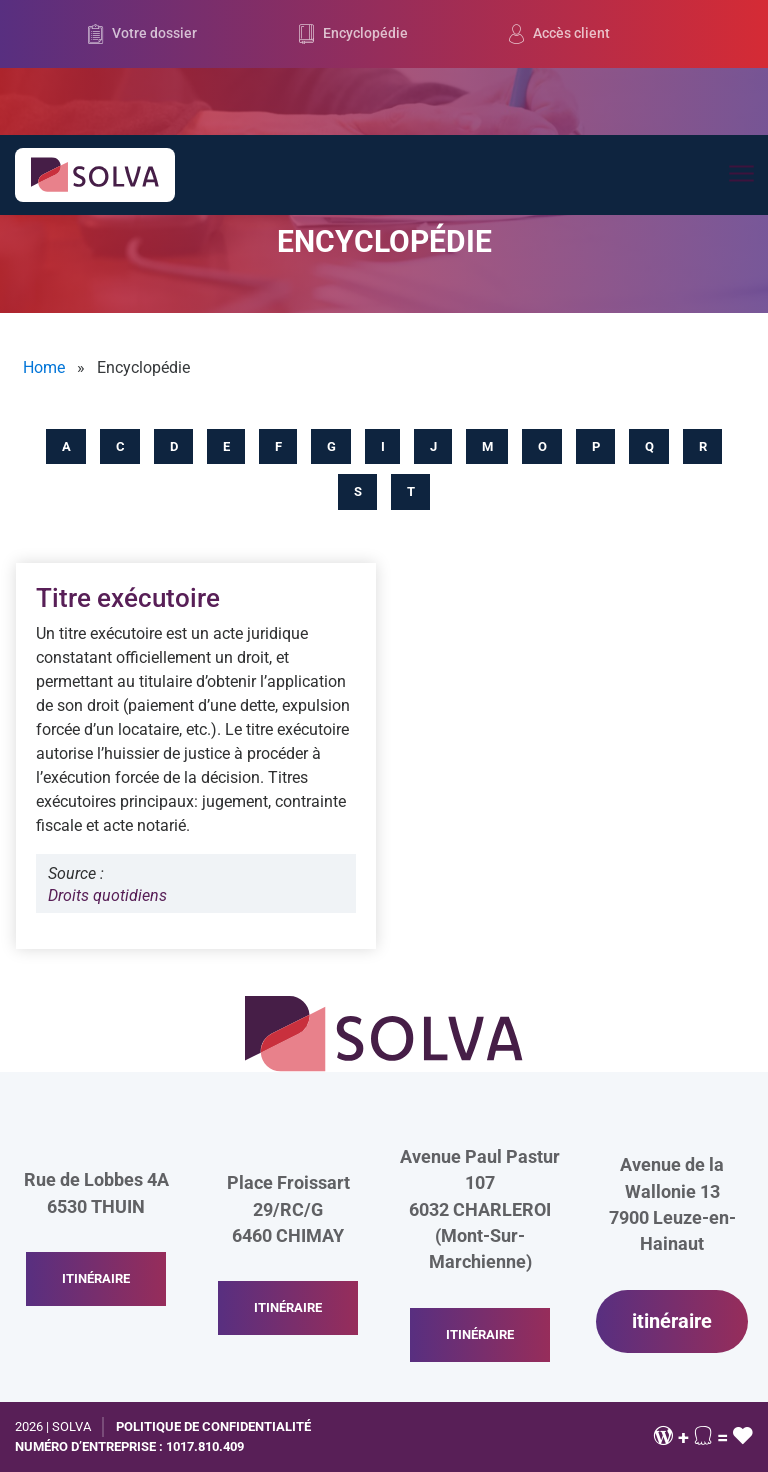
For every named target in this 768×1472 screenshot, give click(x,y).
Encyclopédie (353, 34)
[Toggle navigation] (740, 174)
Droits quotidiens (107, 895)
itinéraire (96, 1278)
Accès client (559, 34)
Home (44, 367)
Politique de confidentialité (213, 1426)
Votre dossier (142, 34)
